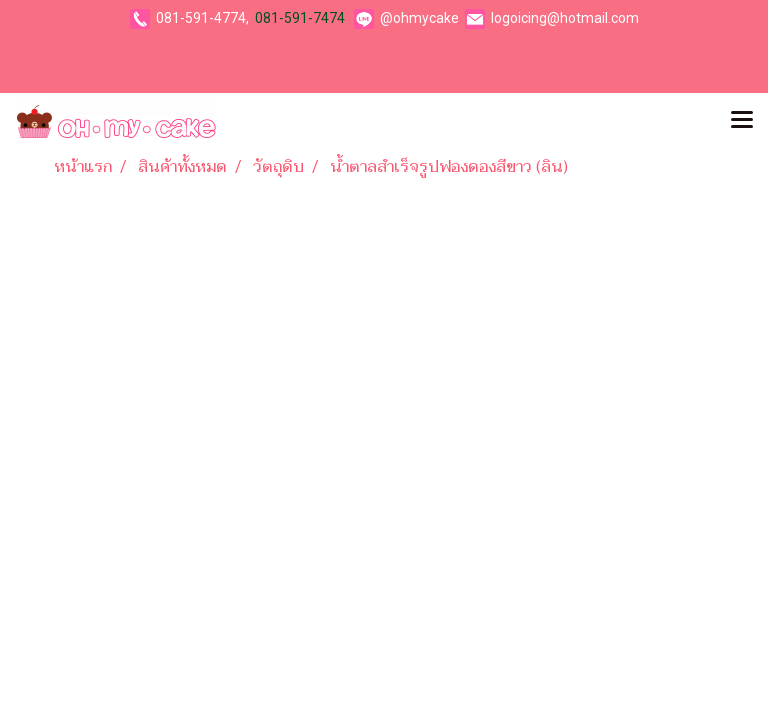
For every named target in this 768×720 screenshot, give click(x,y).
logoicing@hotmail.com (565, 18)
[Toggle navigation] (742, 121)
